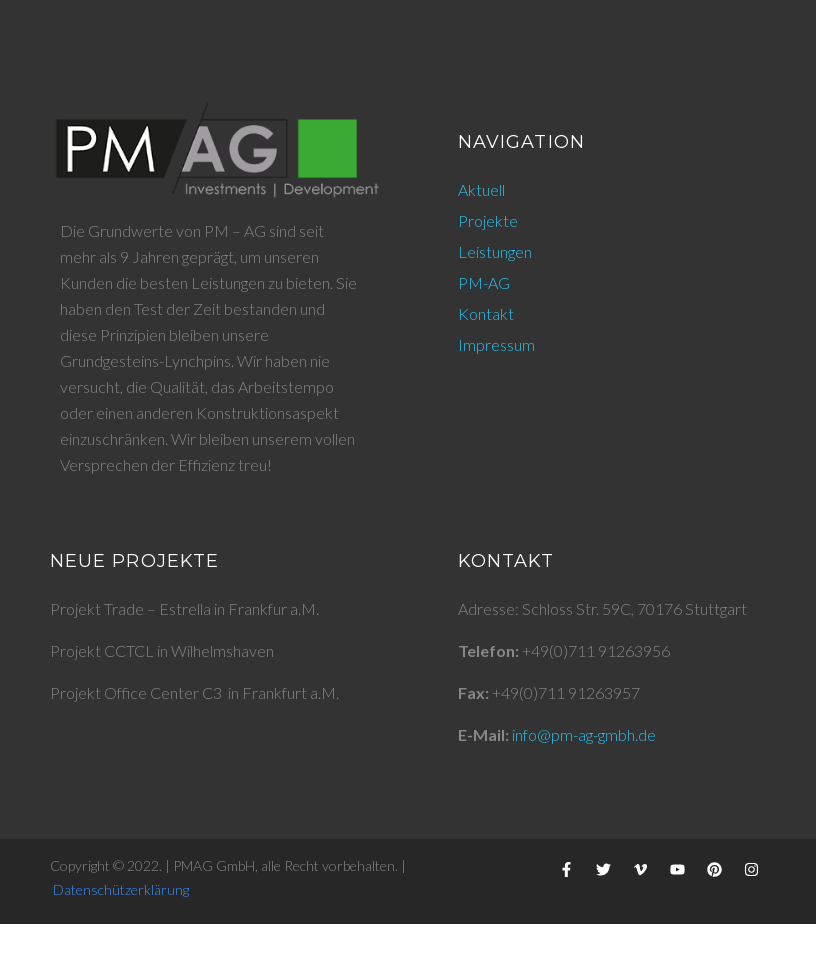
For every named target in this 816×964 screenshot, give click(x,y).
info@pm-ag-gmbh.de (584, 734)
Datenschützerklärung (121, 889)
